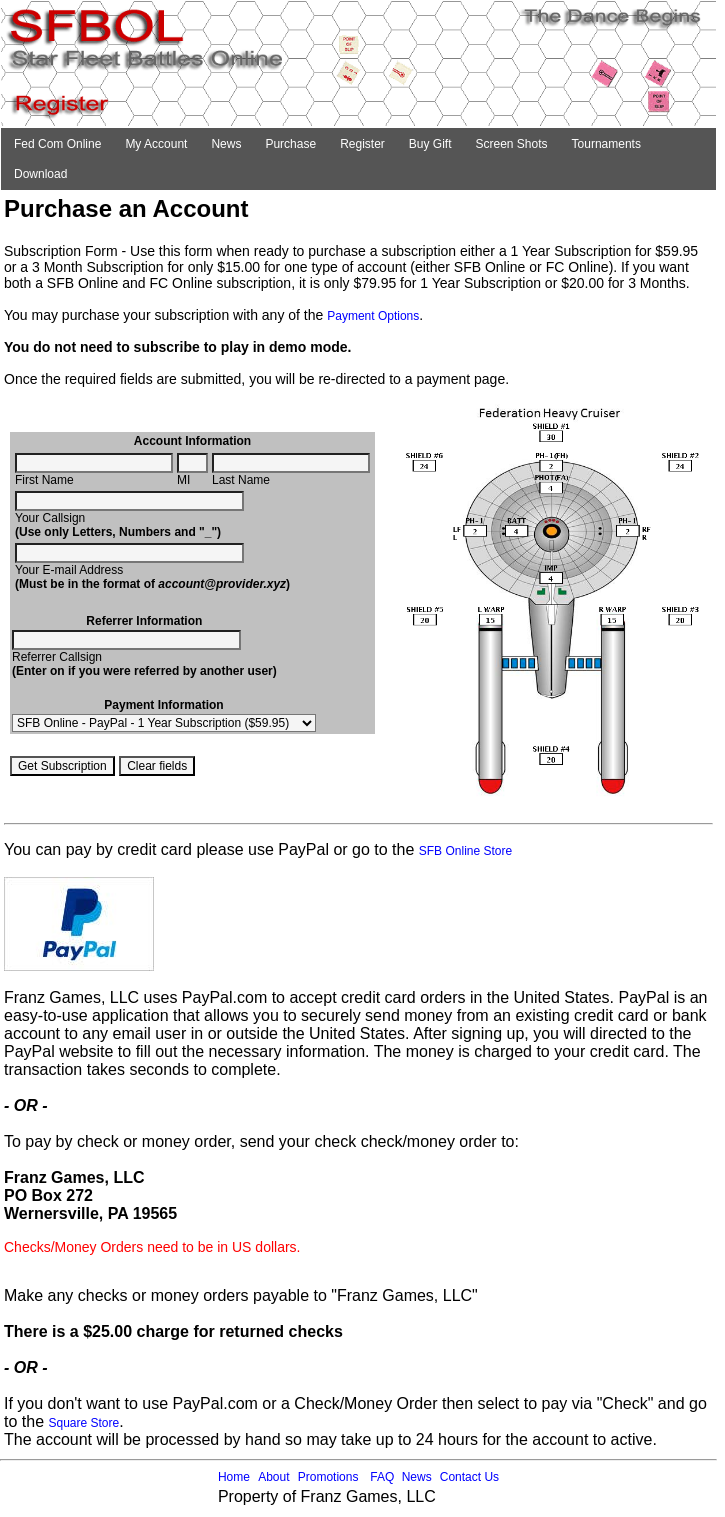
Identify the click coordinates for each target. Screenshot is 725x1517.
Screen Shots (512, 144)
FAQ (382, 1477)
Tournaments (606, 144)
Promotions (328, 1477)
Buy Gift (430, 144)
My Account (156, 144)
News (226, 144)
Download (40, 174)
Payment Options (373, 316)
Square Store (83, 1423)
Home (234, 1477)
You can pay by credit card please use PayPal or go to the (211, 849)
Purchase (290, 144)
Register (362, 144)
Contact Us (469, 1477)
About (273, 1477)
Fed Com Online (57, 144)
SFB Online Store (465, 851)
